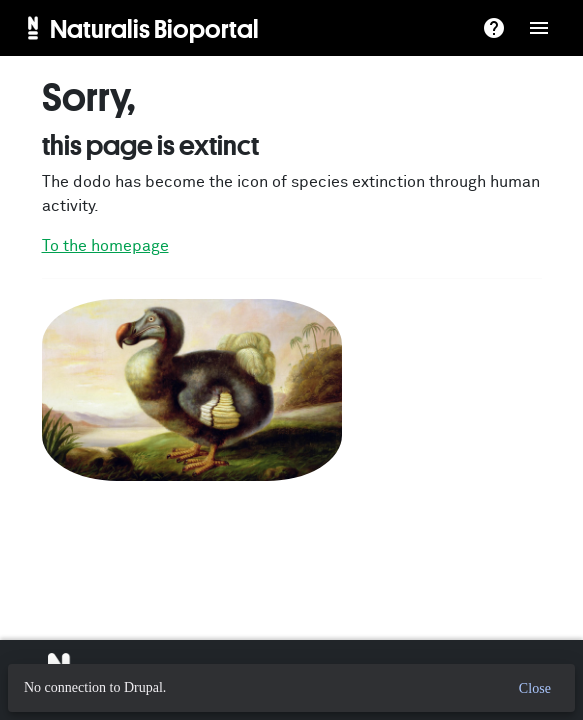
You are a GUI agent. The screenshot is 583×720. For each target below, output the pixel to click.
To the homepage (105, 246)
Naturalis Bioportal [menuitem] (154, 28)
